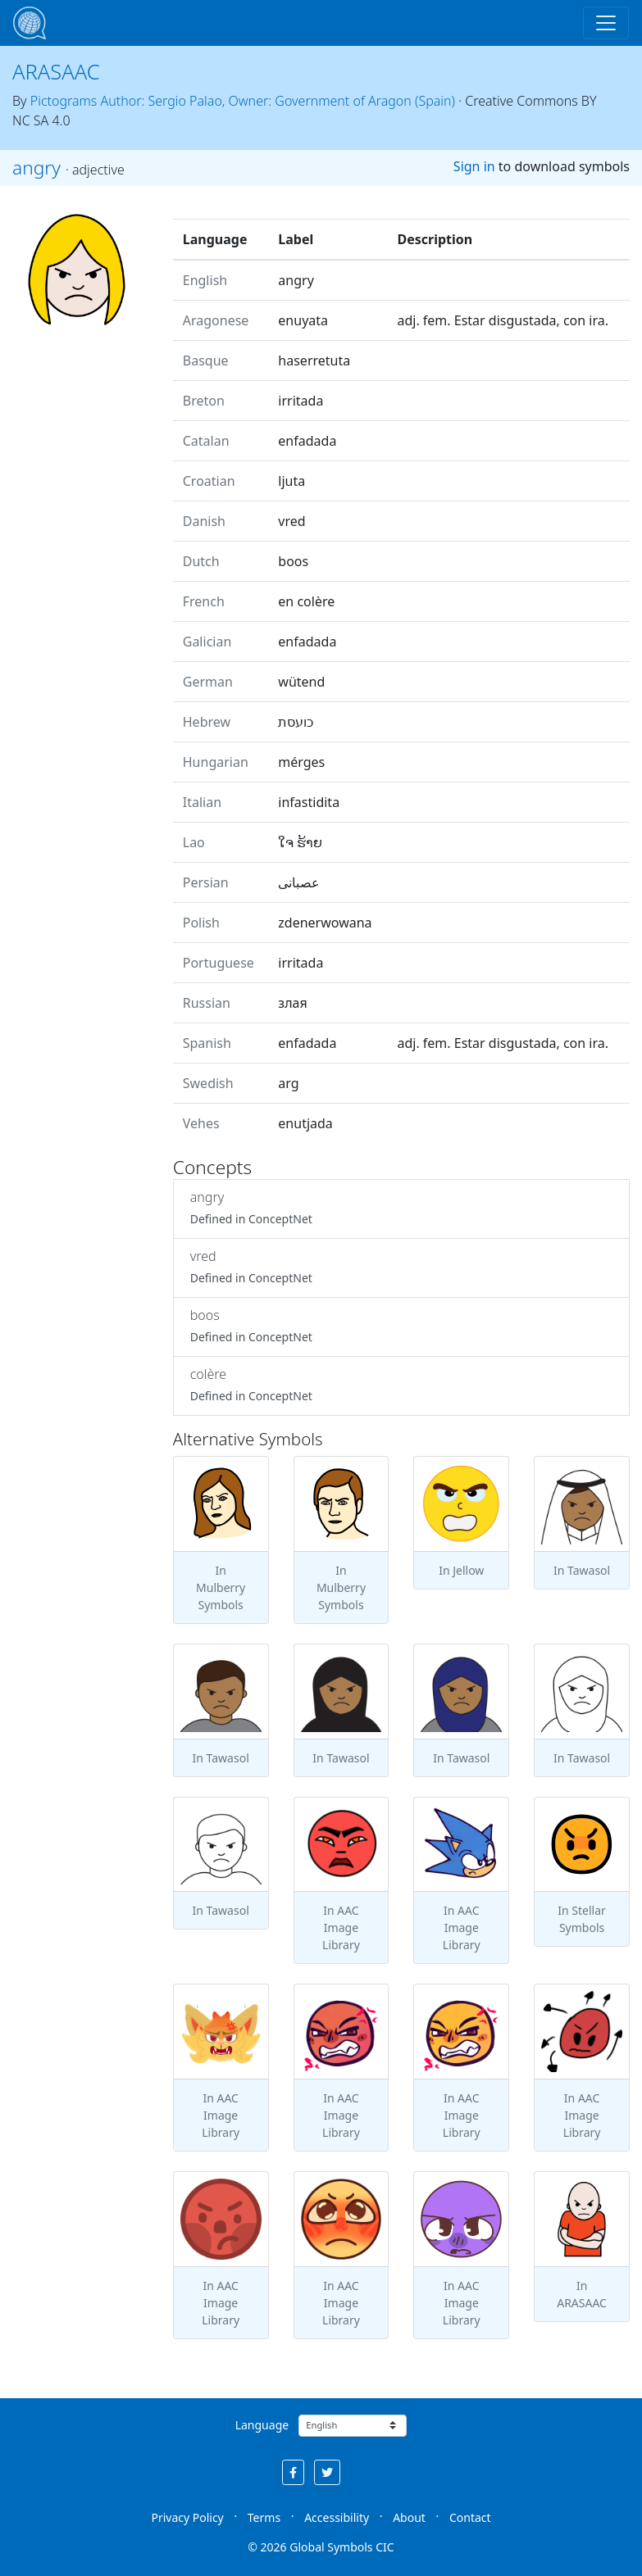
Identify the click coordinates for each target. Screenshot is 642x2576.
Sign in (474, 166)
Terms (264, 2517)
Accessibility (336, 2517)
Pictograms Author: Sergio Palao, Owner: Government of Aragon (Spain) (242, 101)
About (409, 2517)
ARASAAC (56, 71)
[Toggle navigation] (606, 23)
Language (262, 2425)
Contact (470, 2517)
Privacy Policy (187, 2517)
